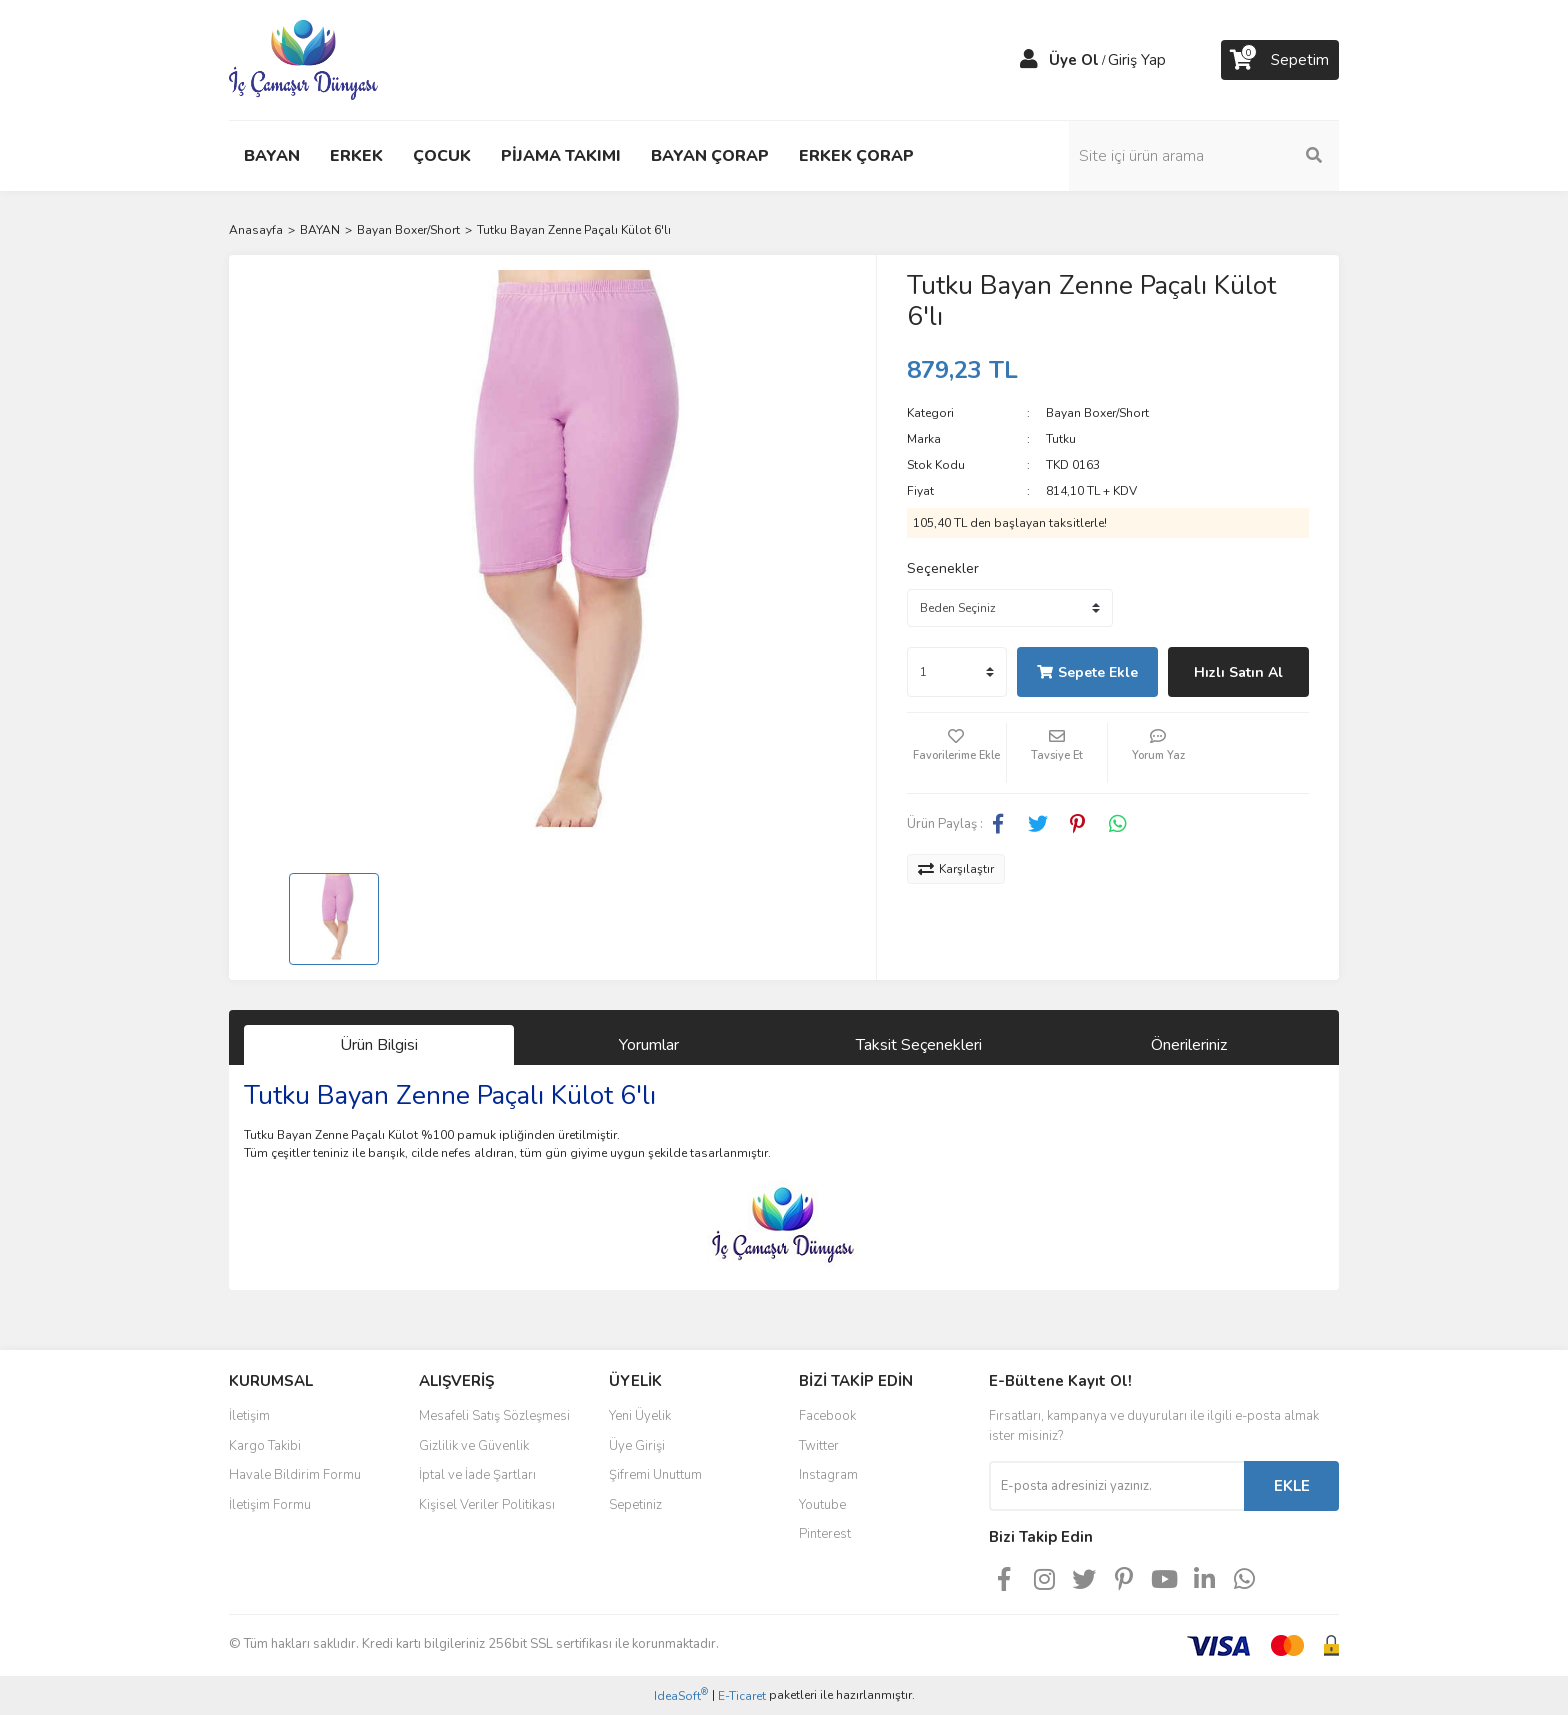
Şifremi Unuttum (655, 1475)
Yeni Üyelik (640, 1416)
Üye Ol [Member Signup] (1074, 60)
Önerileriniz (1189, 1045)
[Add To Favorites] (957, 753)
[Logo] (303, 59)
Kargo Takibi (265, 1446)
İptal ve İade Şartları (477, 1475)
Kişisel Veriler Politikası (487, 1505)
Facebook (827, 1416)
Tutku (1061, 439)
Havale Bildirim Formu (295, 1475)
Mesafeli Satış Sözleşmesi (494, 1416)
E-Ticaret (742, 1696)
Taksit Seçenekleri (919, 1045)
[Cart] (1280, 60)
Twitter (819, 1446)
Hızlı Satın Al (1238, 672)
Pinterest (825, 1534)
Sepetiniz (635, 1505)
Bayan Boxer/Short (1097, 413)
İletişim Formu (270, 1505)
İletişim (249, 1416)
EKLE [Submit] (1292, 1486)
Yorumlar (649, 1045)
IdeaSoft (681, 1695)
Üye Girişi (637, 1446)
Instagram (828, 1475)
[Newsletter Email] (1116, 1486)
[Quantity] (957, 672)
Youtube (822, 1505)
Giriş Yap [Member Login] (1137, 60)
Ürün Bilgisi (379, 1045)
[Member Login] (1029, 60)
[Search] (1204, 156)
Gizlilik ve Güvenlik (474, 1446)
